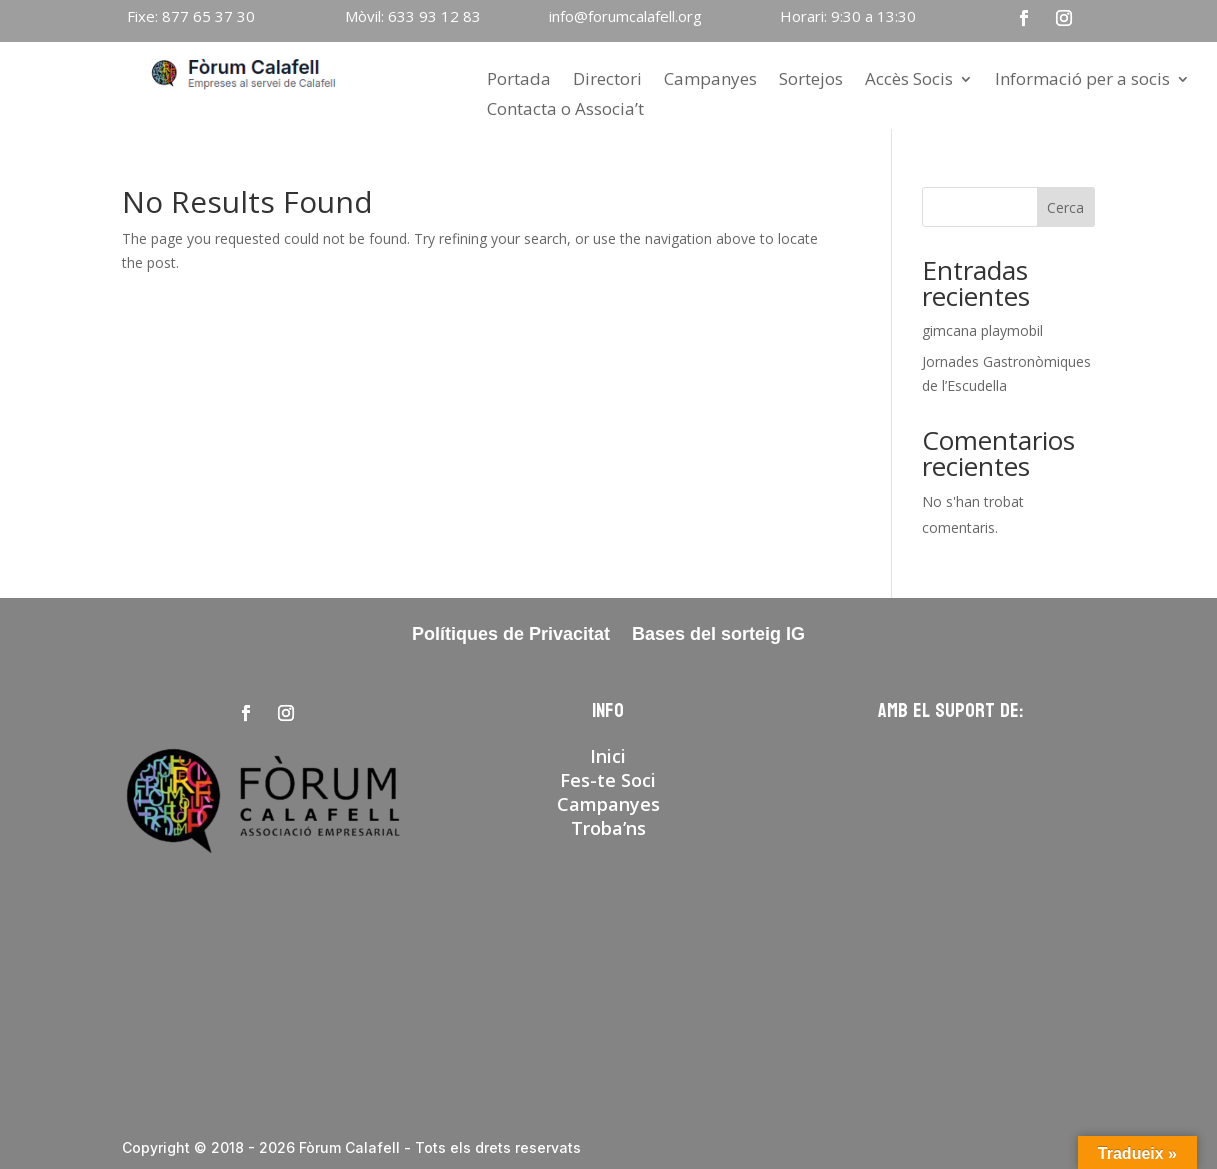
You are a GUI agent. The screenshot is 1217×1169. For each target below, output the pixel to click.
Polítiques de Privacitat (511, 635)
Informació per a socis (1082, 81)
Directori (607, 81)
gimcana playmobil (982, 330)
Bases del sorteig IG (718, 635)
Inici (608, 756)
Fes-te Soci (608, 780)
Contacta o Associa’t (565, 111)
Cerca (1065, 207)
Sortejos (811, 81)
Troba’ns (608, 828)
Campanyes (710, 81)
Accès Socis (909, 81)
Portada (519, 81)
